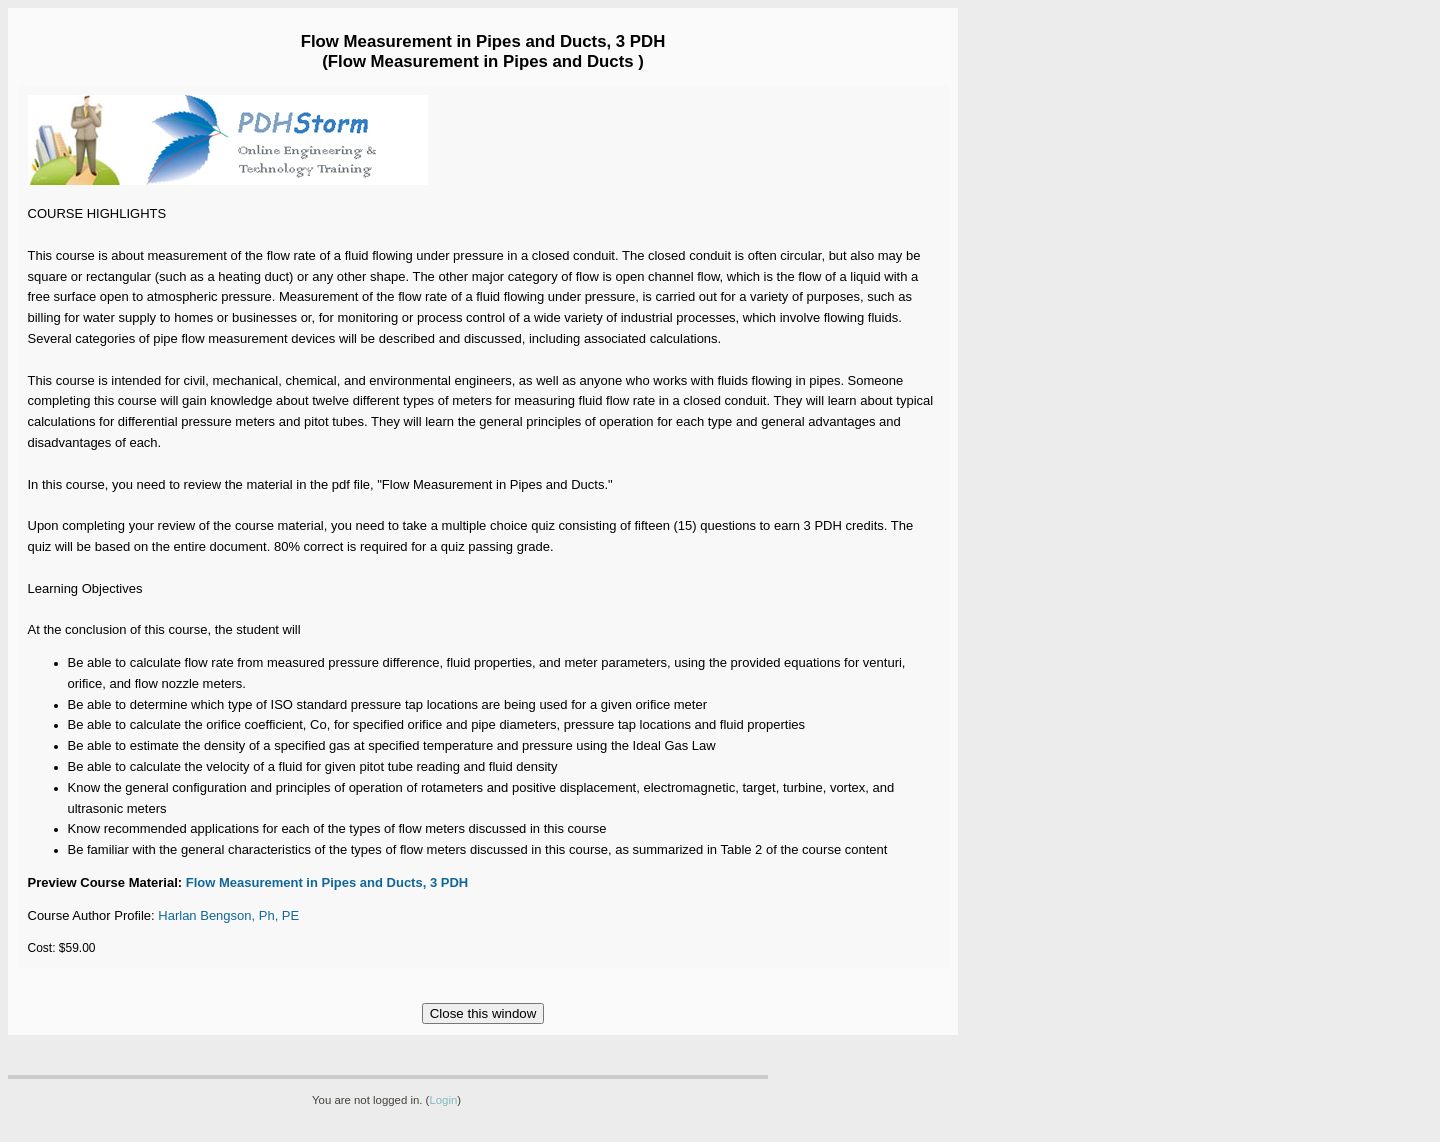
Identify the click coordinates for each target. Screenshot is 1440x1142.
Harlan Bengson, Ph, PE (228, 915)
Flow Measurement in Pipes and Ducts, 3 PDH (329, 882)
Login (443, 1100)
